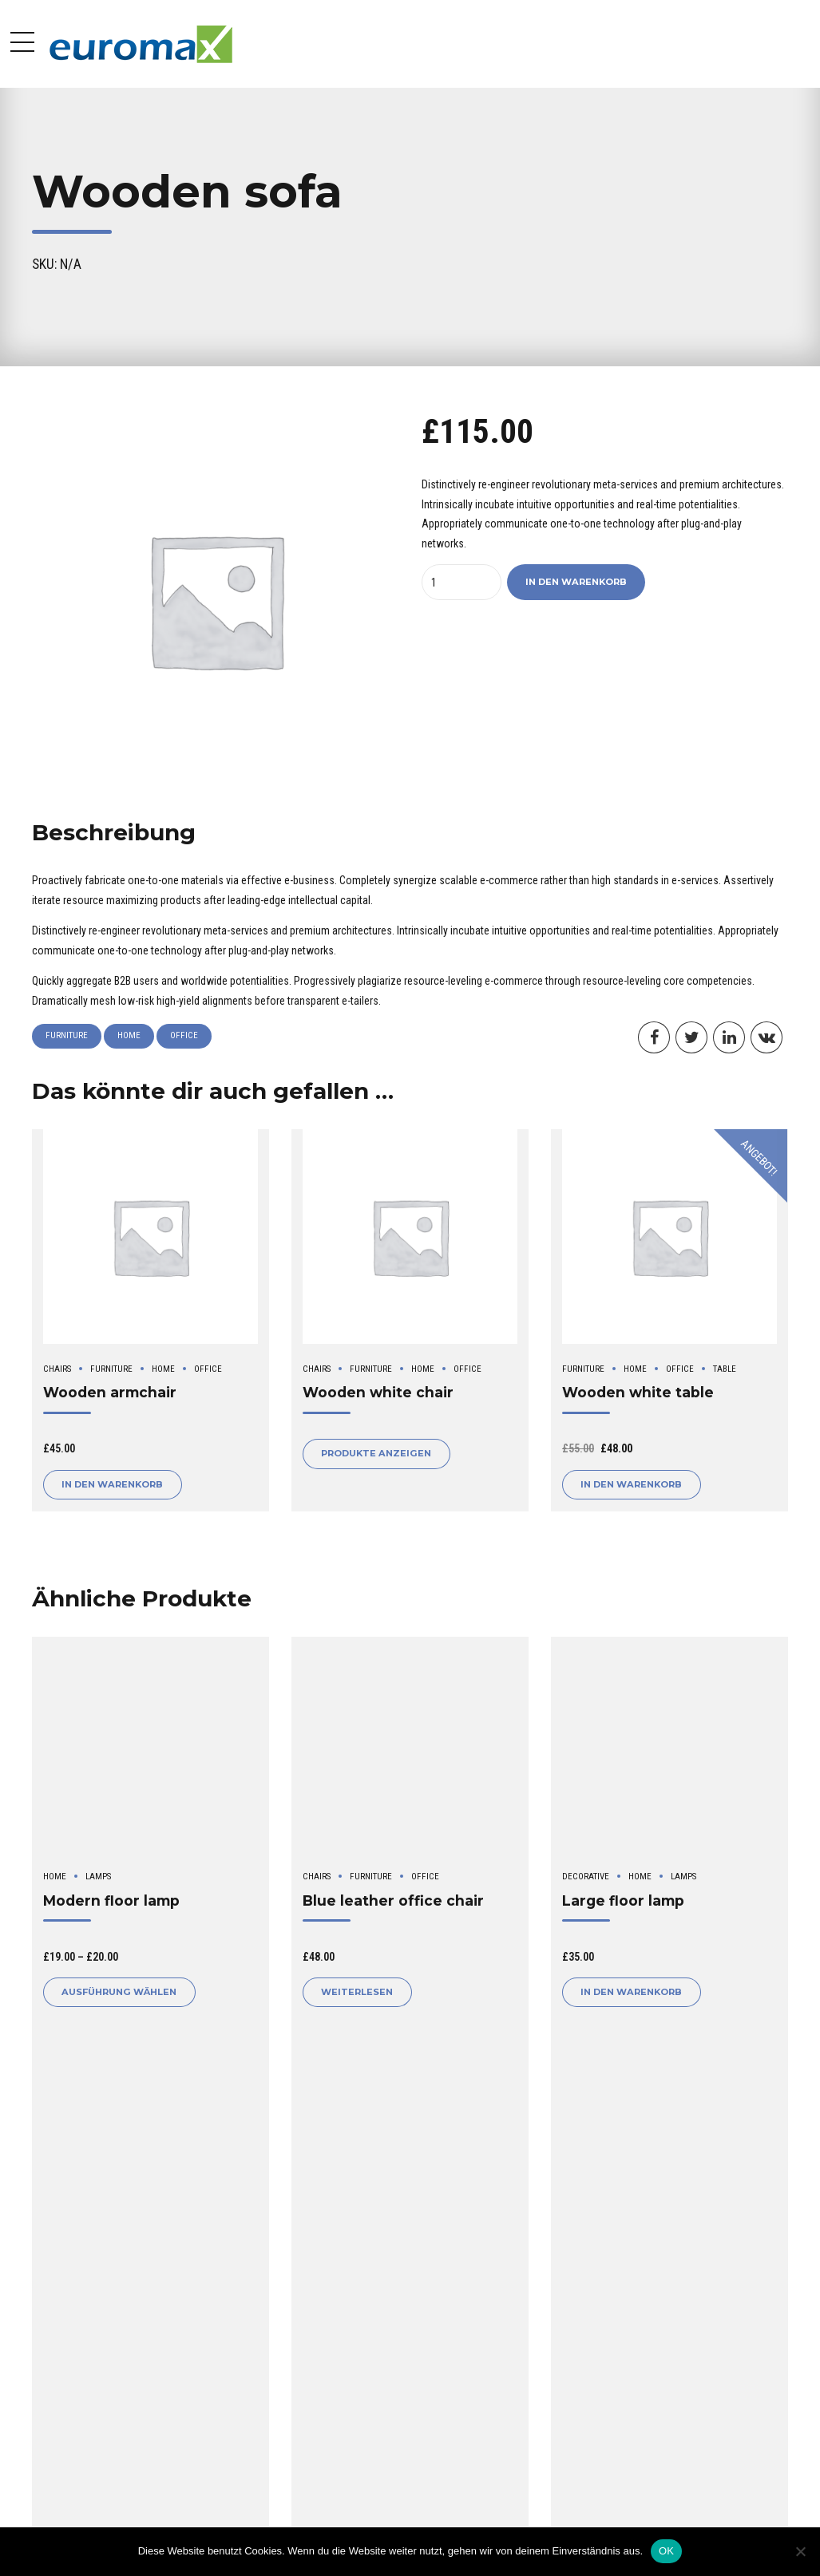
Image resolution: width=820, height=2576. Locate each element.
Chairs (57, 1369)
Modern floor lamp (111, 1900)
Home (129, 1035)
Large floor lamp (623, 1900)
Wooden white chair (378, 1392)
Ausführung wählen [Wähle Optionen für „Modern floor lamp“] (118, 1991)
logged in (112, 2238)
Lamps (98, 1876)
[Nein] (800, 2551)
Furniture (67, 1035)
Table (724, 1369)
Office (184, 1035)
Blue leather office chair (393, 1900)
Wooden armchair (109, 1392)
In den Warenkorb (576, 581)
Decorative (585, 1876)
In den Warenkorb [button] (112, 1484)
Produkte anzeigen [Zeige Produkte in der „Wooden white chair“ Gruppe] (376, 1453)
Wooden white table (638, 1392)
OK (666, 2551)
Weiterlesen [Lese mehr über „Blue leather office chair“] (357, 1991)
